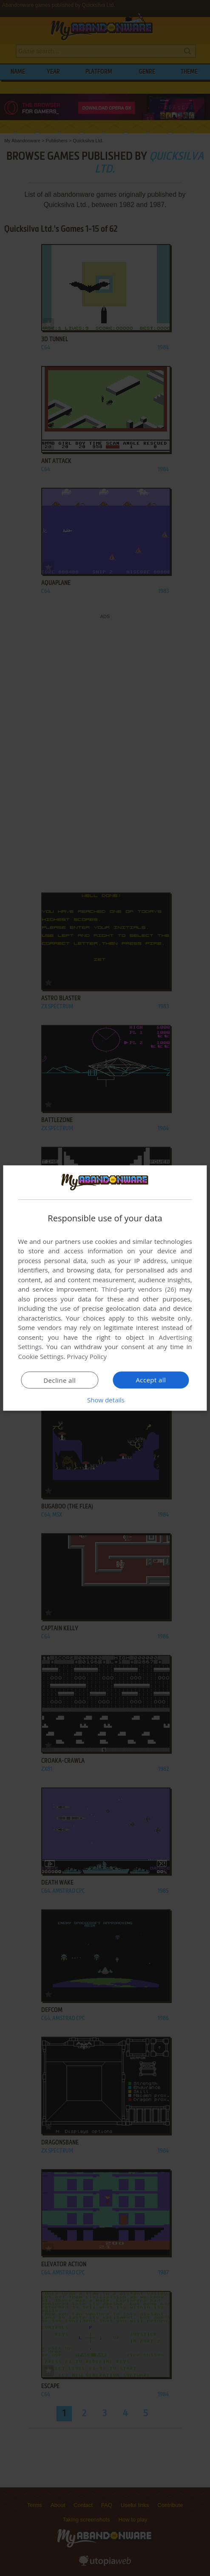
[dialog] (105, 1288)
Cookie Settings (40, 1356)
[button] (105, 1400)
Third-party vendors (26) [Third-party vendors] (139, 1289)
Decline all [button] (59, 1380)
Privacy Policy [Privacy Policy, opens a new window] (87, 1356)
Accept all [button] (151, 1380)
